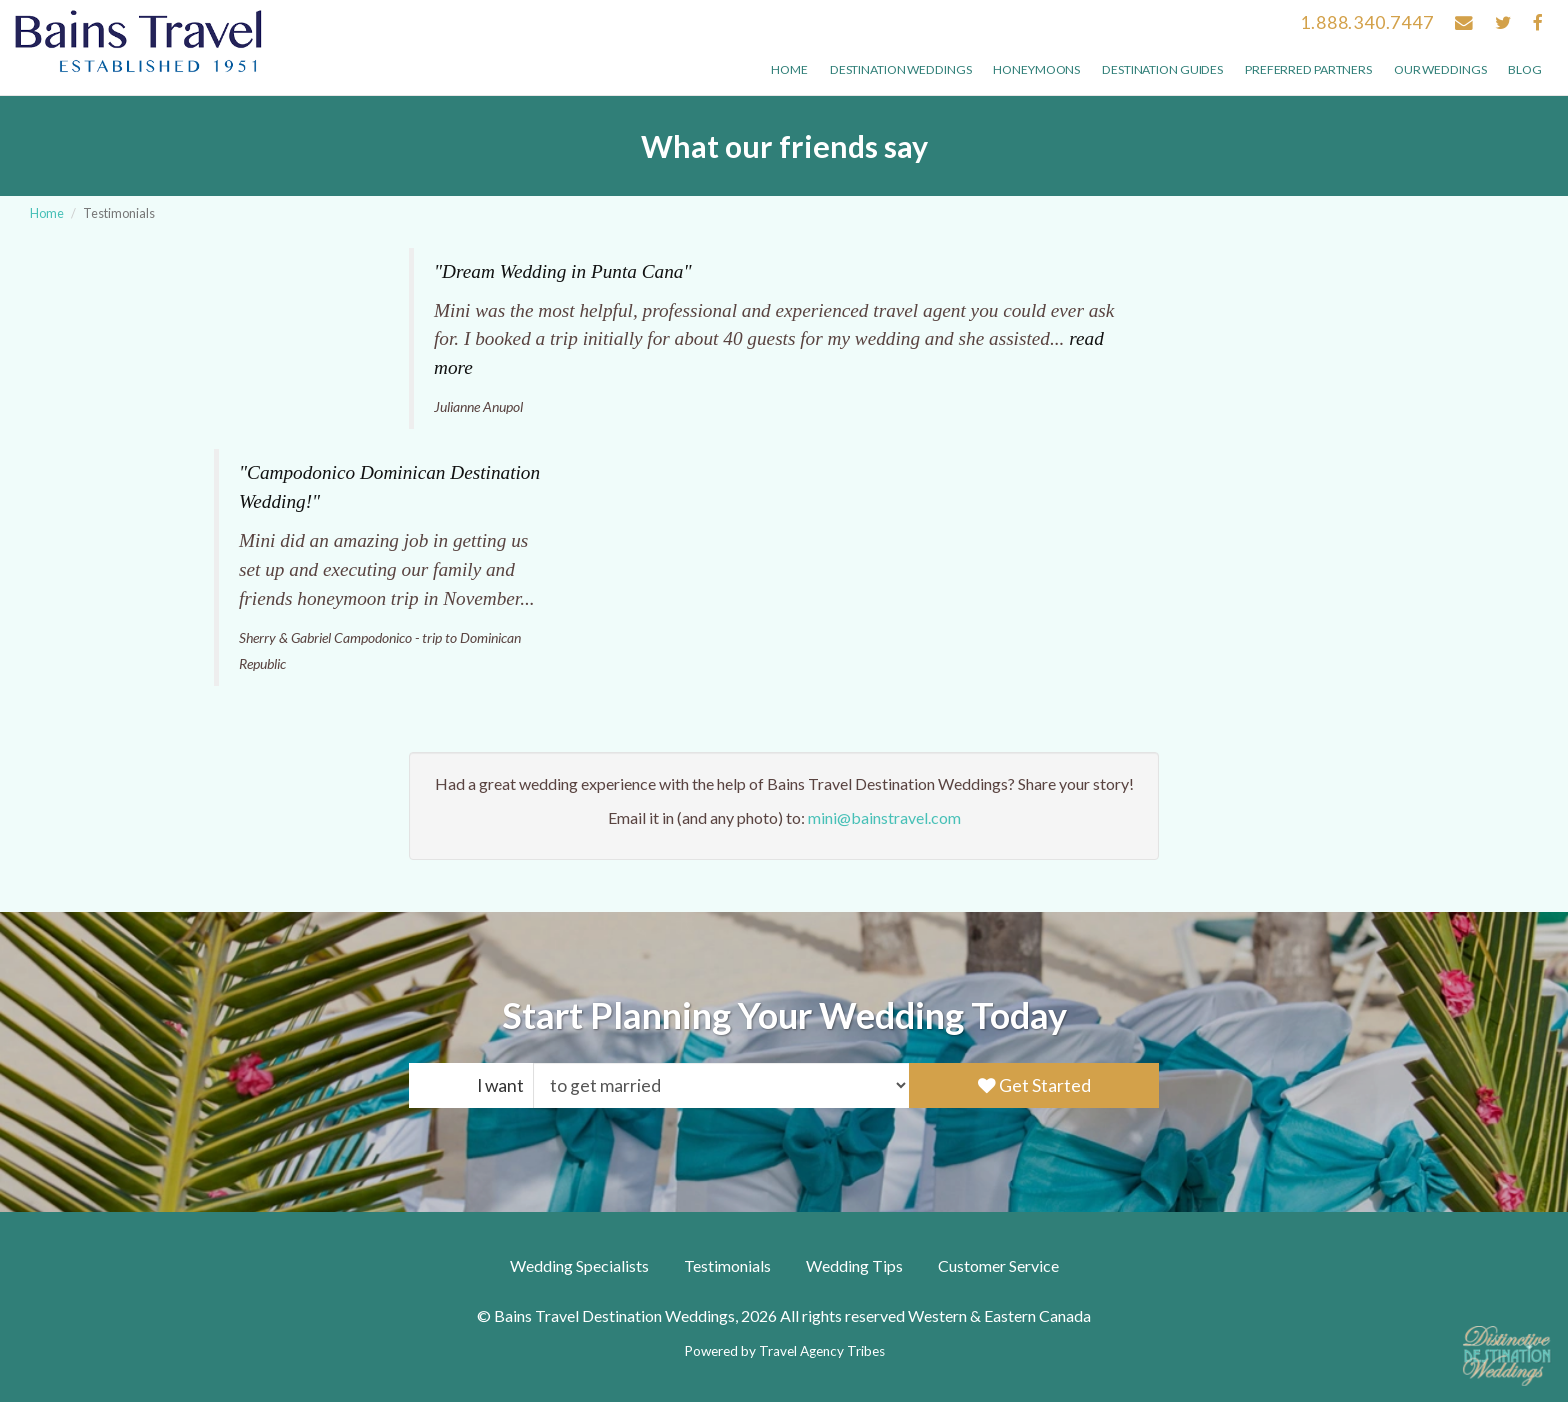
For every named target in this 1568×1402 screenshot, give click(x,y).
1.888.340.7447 (1366, 22)
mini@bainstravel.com (884, 817)
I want (500, 1085)
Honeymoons (1036, 69)
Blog (1525, 69)
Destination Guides (1162, 69)
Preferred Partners (1308, 69)
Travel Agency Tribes (822, 1351)
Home (789, 69)
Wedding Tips (854, 1265)
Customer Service (998, 1265)
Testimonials (727, 1265)
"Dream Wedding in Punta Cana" (563, 271)
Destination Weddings (901, 69)
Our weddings (1440, 69)
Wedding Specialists (579, 1265)
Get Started (1034, 1085)
